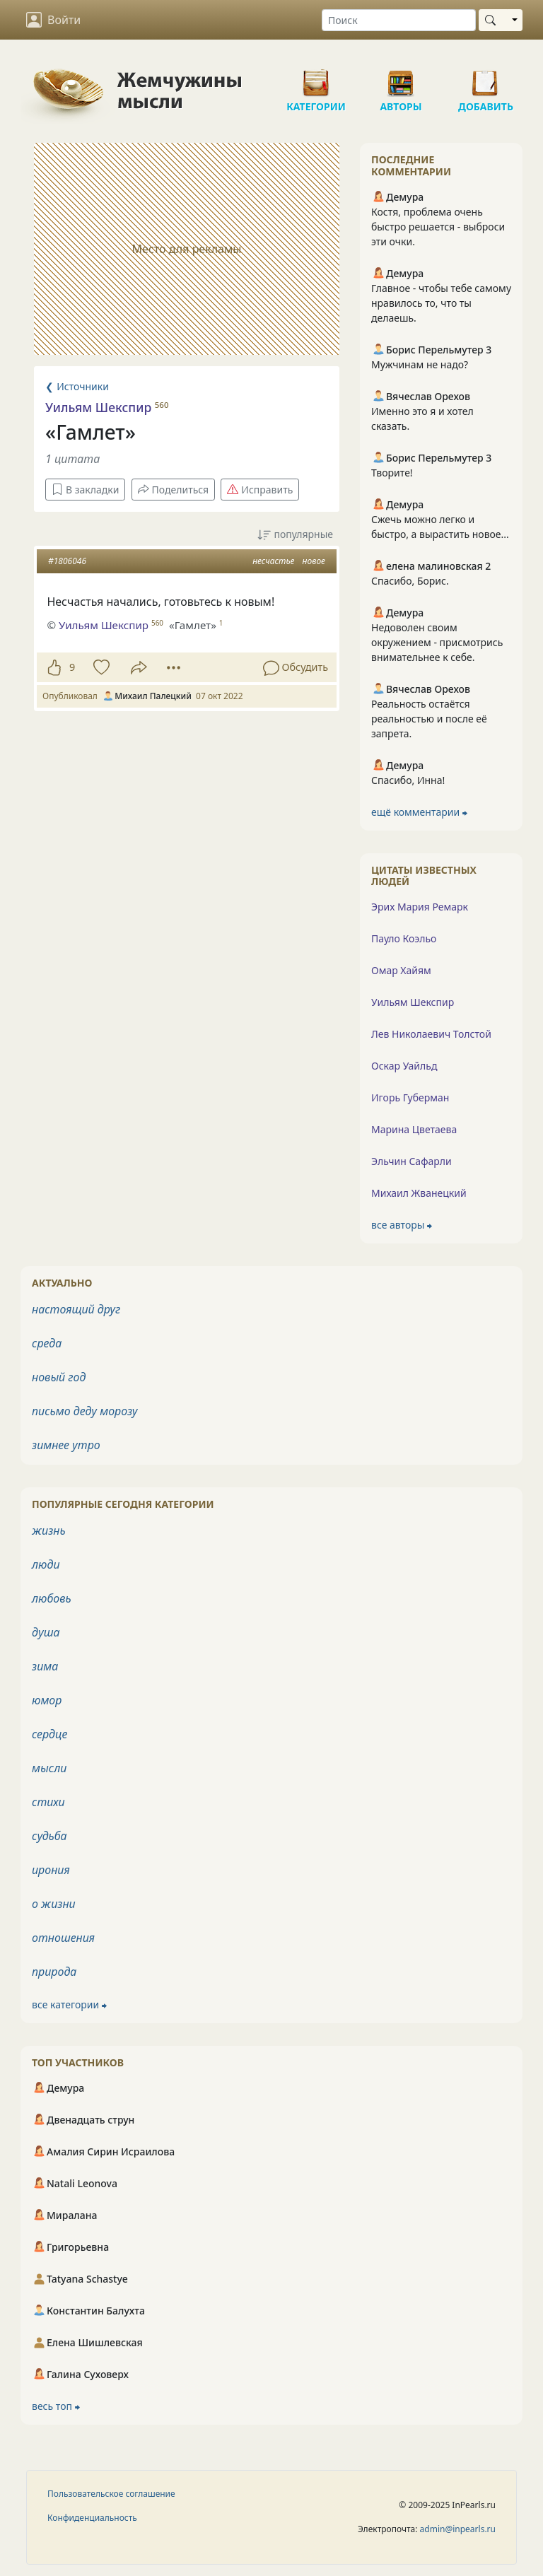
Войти (53, 20)
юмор (47, 1700)
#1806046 (67, 561)
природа (54, 1971)
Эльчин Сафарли (411, 1161)
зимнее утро (66, 1445)
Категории (316, 78)
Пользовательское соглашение (111, 2494)
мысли (49, 1768)
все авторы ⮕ (401, 1224)
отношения (63, 1937)
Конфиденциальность (92, 2518)
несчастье (273, 561)
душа (46, 1632)
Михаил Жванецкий (419, 1193)
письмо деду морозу (85, 1411)
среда (47, 1343)
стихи (48, 1802)
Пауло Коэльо (403, 938)
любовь (51, 1598)
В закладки (85, 489)
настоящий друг (76, 1309)
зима (45, 1666)
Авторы (401, 78)
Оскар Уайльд (404, 1065)
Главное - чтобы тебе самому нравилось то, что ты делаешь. (441, 302)
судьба (49, 1836)
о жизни (54, 1903)
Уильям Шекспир (98, 407)
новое (314, 561)
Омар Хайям (401, 970)
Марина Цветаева (414, 1129)
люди (46, 1564)
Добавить (485, 78)
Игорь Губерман (410, 1097)
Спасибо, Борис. (410, 580)
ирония (51, 1870)
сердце (49, 1734)
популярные (295, 534)
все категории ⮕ (69, 2004)
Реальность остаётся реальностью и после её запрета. (429, 718)
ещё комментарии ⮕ (419, 812)
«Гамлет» (192, 625)
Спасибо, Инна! (408, 780)
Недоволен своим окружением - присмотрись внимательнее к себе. (437, 642)
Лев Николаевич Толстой (431, 1034)
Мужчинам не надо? (419, 364)
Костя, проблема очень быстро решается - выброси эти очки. (438, 226)
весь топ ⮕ (56, 2406)
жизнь (49, 1530)
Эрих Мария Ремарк (419, 906)
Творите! (392, 472)
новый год (59, 1377)
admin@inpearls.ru (458, 2529)
